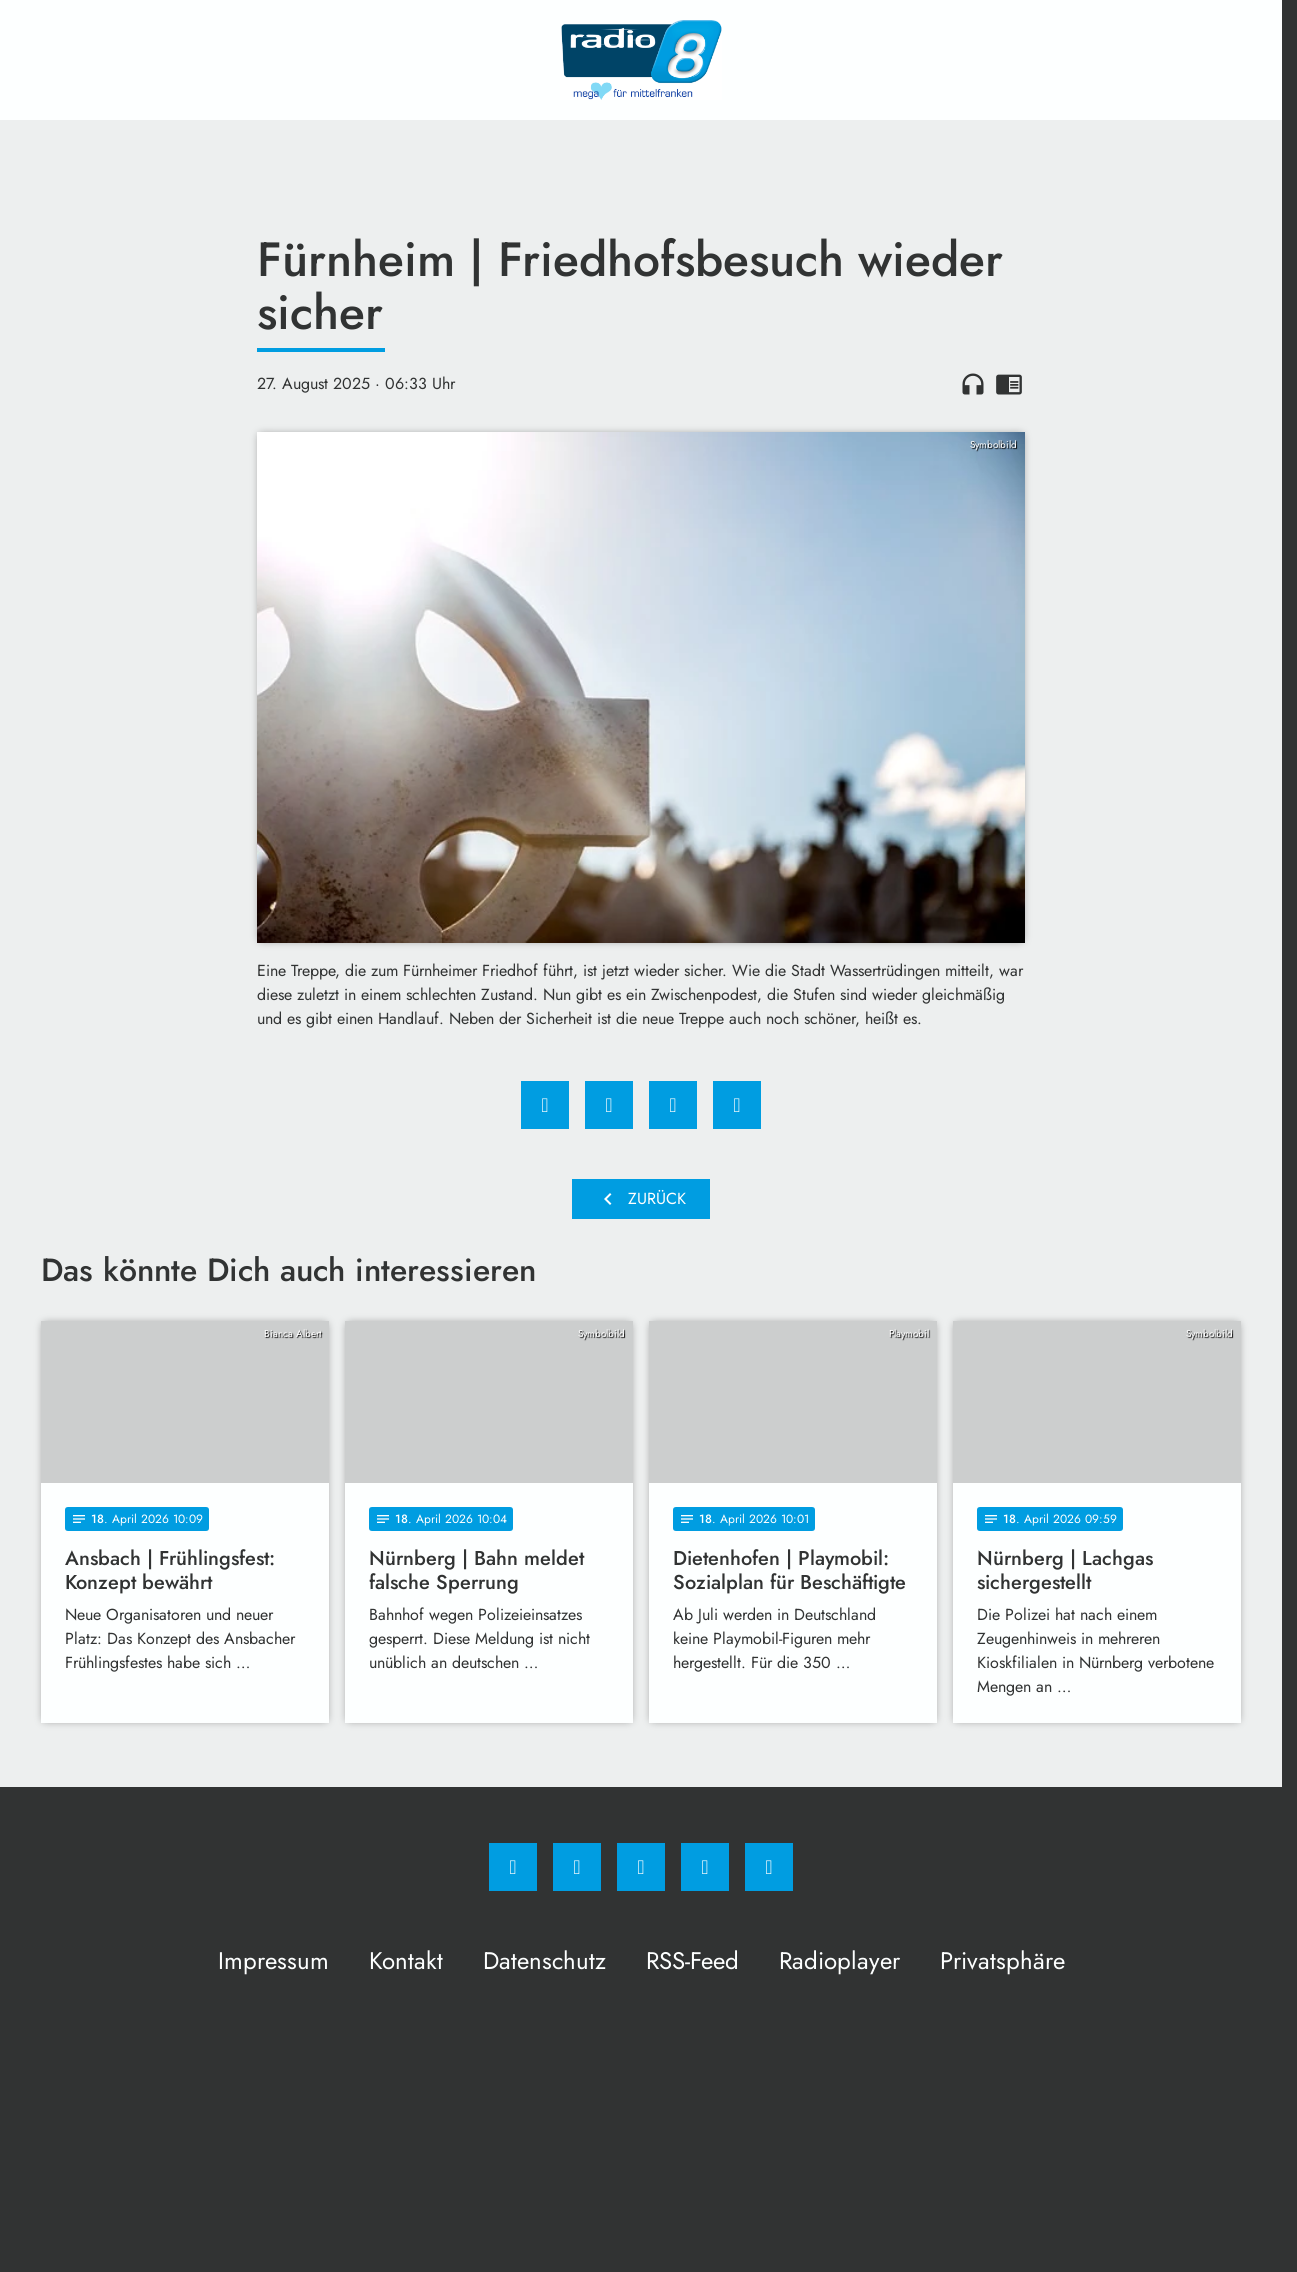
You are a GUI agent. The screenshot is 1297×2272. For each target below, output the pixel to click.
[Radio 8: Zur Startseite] (641, 60)
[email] (769, 1867)
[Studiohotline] (705, 1867)
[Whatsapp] (641, 1867)
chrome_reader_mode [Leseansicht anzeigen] (1009, 384)
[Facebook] (513, 1867)
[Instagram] (577, 1867)
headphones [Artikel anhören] (973, 384)
